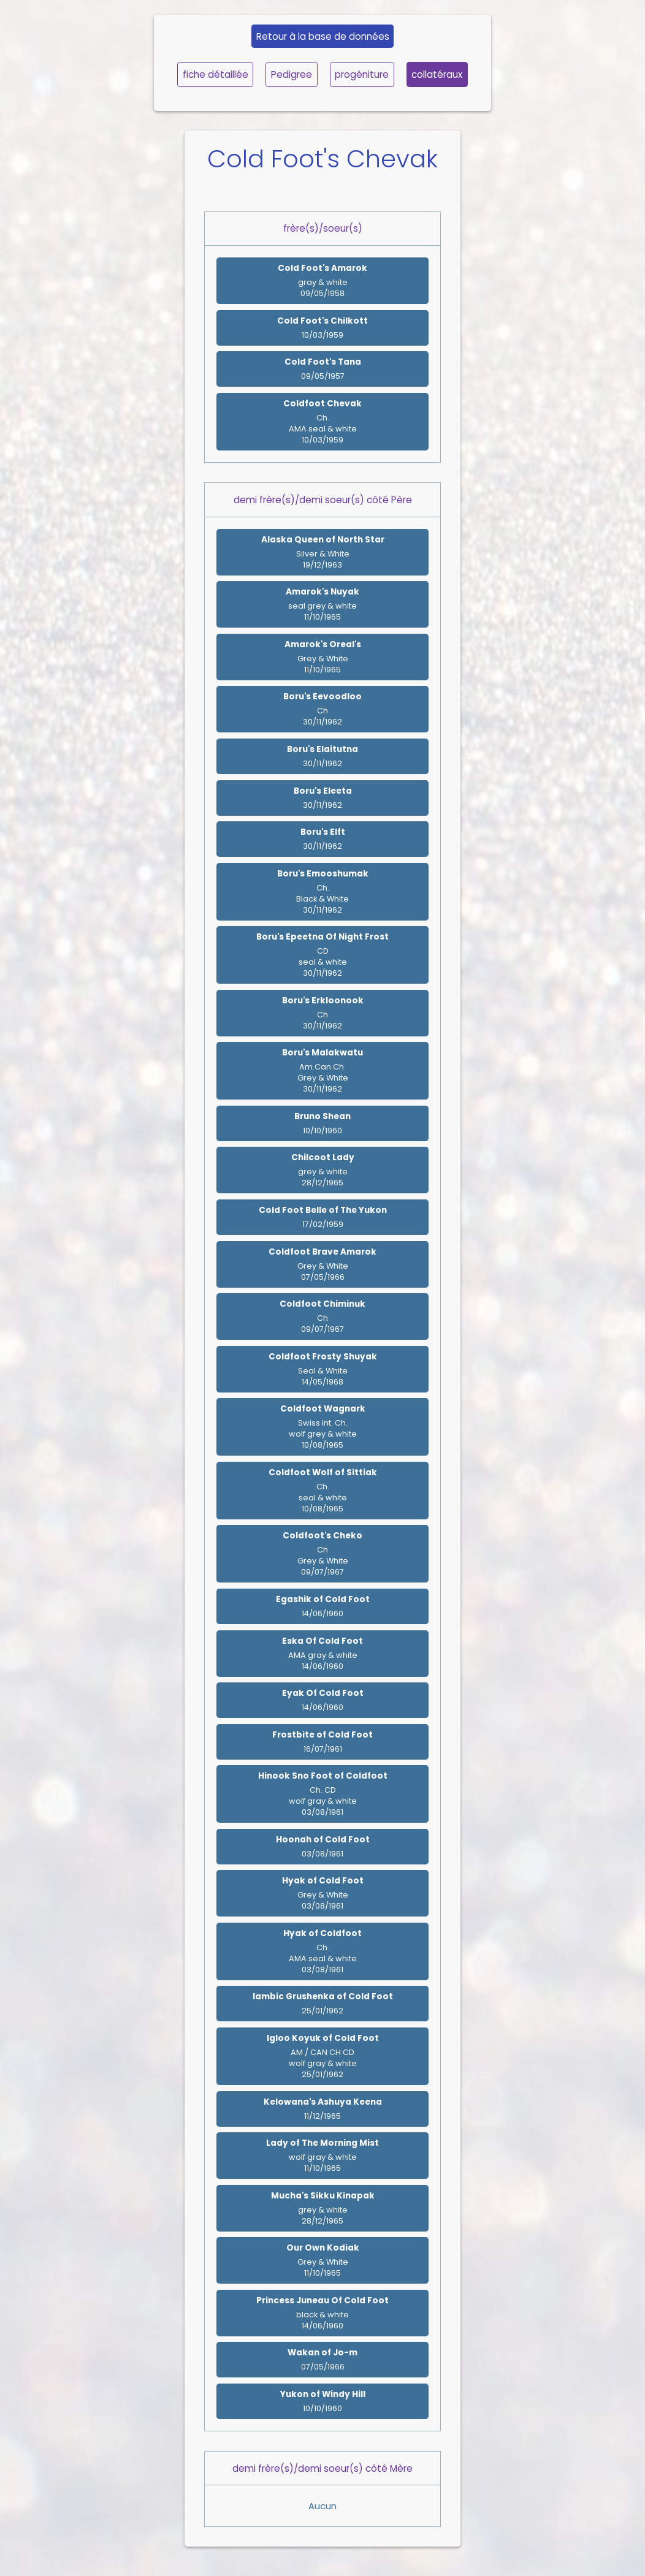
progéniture (362, 74)
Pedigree (291, 74)
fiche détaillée (215, 74)
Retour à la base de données (322, 36)
